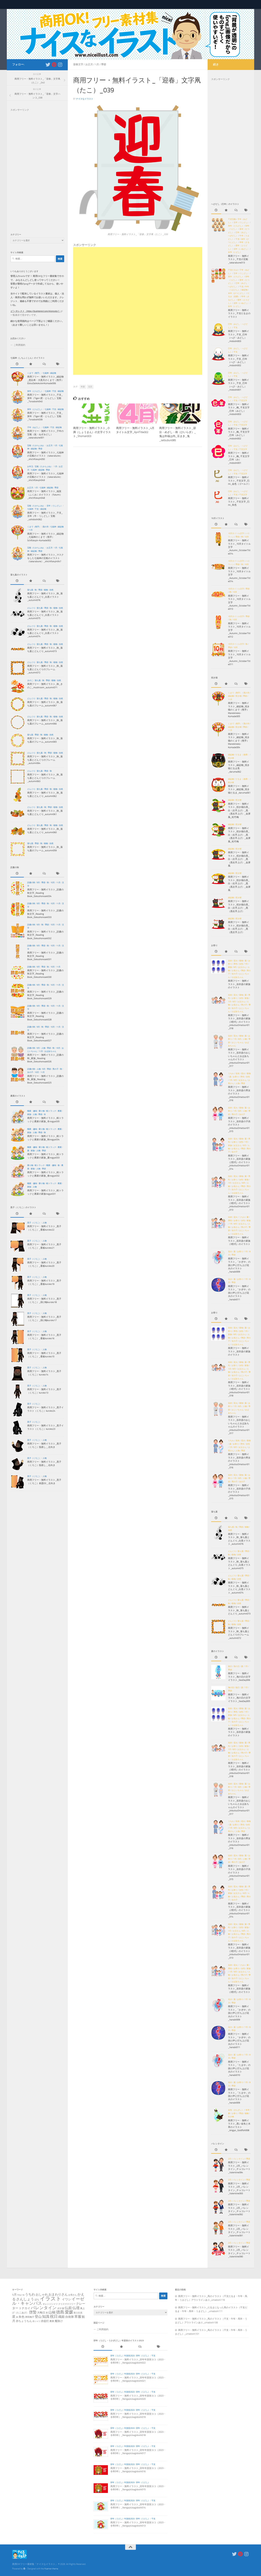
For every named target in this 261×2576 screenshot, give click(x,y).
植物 (46, 590)
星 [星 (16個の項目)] (13, 2317)
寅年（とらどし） (35, 391)
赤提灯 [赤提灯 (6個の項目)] (45, 2321)
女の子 (30, 1072)
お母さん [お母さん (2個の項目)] (72, 2295)
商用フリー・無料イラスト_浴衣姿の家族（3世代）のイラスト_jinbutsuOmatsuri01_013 (239, 1203)
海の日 (236, 1666)
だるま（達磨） (242, 755)
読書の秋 (31, 882)
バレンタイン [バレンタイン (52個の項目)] (44, 2307)
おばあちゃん (50, 1051)
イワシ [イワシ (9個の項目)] (66, 2299)
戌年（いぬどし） (241, 249)
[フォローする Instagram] (60, 64)
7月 (246, 964)
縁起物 (53, 373)
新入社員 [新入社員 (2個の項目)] (78, 2312)
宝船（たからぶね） (36, 445)
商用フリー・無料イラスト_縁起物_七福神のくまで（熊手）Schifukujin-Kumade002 (45, 537)
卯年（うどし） (143, 2356)
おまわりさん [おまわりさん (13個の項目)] (58, 2294)
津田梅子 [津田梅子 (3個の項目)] (29, 2317)
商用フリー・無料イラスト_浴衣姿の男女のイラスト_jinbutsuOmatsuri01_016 (239, 1094)
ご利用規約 (19, 345)
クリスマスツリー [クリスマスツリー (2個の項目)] (66, 2304)
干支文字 (243, 400)
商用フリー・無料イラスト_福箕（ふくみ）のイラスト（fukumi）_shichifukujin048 (44, 494)
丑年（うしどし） (54, 506)
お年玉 (30, 466)
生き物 (231, 2116)
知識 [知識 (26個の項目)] (45, 2316)
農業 (60, 1111)
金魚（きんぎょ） (236, 2110)
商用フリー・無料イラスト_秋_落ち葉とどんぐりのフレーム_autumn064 (45, 759)
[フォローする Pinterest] (54, 64)
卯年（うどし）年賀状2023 (122, 2356)
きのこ (30, 680)
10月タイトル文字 (236, 533)
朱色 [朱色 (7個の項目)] (21, 2316)
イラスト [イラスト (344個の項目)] (50, 2299)
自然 (51, 590)
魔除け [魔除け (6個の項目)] (59, 2321)
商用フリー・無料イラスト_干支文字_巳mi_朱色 (239, 501)
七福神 (46, 373)
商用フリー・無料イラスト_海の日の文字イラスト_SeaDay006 (239, 1676)
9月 (38, 882)
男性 (236, 964)
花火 (236, 961)
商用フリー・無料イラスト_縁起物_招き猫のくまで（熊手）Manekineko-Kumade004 (239, 741)
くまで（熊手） (34, 373)
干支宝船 (232, 219)
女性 (241, 964)
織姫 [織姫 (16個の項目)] (61, 2317)
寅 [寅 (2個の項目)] (47, 2312)
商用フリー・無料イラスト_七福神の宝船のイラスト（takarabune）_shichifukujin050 (45, 456)
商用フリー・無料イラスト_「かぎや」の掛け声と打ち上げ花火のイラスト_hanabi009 (239, 1265)
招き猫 (238, 696)
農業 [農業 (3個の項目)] (51, 2321)
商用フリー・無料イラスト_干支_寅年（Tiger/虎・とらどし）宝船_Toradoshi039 (45, 416)
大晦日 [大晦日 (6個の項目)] (41, 2312)
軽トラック (51, 1111)
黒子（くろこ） (34, 1223)
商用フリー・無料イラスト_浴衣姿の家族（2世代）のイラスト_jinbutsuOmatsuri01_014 (239, 1162)
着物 (241, 961)
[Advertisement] (137, 272)
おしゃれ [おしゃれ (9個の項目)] (42, 2294)
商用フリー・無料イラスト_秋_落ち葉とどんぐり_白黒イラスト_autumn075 (45, 615)
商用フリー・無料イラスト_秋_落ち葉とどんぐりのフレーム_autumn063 (45, 778)
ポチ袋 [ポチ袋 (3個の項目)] (60, 2308)
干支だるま (233, 270)
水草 (247, 2110)
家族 (29, 1114)
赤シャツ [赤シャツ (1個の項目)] (36, 2321)
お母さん (235, 970)
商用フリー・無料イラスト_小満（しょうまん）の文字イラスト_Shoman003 (92, 432)
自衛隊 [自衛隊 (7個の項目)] (69, 2316)
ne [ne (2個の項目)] (23, 2295)
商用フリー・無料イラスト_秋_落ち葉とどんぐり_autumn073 (239, 1610)
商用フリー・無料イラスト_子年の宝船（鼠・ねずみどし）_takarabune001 (45, 434)
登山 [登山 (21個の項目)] (38, 2317)
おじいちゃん (237, 1042)
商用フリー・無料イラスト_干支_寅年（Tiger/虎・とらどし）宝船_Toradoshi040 (45, 398)
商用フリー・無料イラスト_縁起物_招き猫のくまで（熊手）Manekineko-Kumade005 (239, 710)
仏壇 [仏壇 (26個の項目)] (76, 2308)
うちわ (231, 1073)
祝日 (230, 1666)
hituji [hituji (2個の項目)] (19, 2295)
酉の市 (46, 527)
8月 (235, 967)
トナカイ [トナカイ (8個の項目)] (24, 2308)
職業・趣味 (32, 1111)
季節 (103, 64)
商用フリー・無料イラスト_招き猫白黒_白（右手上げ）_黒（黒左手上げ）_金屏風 (239, 883)
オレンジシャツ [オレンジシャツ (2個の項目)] (50, 2304)
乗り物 (42, 1111)
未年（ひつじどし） (237, 293)
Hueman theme (51, 2568)
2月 (229, 2159)
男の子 (55, 1069)
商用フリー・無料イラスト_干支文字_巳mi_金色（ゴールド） (239, 480)
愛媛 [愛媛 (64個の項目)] (69, 2312)
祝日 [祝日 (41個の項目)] (54, 2316)
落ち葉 (30, 590)
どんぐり (31, 608)
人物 (43, 1048)
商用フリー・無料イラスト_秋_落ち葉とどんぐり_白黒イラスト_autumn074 (45, 633)
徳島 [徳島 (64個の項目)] (60, 2312)
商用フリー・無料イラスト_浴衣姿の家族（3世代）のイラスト (239, 1240)
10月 (53, 882)
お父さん (242, 967)
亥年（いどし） (235, 252)
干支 (54, 391)
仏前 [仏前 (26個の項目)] (68, 2308)
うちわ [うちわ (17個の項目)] (30, 2294)
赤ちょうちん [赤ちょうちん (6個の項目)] (24, 2321)
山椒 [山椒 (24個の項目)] (52, 2312)
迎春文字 (78, 64)
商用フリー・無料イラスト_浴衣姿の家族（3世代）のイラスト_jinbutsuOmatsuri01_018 (239, 1022)
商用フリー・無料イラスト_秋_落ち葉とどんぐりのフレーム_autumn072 (45, 669)
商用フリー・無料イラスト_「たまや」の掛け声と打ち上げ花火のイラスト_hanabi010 (239, 2068)
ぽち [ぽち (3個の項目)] (37, 2299)
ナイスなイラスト (84, 99)
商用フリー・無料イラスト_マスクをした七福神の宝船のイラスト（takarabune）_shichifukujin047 (45, 558)
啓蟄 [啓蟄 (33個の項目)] (33, 2312)
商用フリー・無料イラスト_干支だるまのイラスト (239, 313)
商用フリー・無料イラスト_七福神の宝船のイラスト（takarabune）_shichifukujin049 (45, 476)
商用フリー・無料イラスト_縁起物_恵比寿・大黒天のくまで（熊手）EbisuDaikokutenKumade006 (45, 380)
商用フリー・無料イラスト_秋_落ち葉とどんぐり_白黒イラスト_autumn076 (45, 596)
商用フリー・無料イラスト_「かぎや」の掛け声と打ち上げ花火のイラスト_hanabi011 (239, 1293)
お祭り (235, 998)
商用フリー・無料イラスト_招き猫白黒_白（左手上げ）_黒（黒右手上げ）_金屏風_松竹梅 (239, 810)
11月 (31, 530)
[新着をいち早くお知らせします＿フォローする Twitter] (48, 64)
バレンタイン (239, 2159)
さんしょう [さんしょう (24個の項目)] (25, 2299)
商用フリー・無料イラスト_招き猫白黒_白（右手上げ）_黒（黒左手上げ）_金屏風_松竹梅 (239, 835)
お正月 (89, 64)
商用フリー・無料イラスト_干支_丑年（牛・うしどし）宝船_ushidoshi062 (45, 516)
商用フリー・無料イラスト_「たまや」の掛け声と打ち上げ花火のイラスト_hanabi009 (239, 2096)
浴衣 (230, 961)
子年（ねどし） (34, 427)
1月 (97, 64)
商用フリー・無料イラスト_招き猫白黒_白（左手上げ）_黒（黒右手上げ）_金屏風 (239, 859)
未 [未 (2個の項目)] (17, 2317)
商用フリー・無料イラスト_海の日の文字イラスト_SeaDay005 (239, 1698)
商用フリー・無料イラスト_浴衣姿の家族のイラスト (239, 984)
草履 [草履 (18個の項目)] (77, 2317)
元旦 (90, 387)
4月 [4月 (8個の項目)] (14, 2294)
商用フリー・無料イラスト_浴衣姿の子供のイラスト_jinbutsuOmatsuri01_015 (239, 1125)
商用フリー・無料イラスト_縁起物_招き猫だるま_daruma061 (239, 789)
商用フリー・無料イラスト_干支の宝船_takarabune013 (238, 259)
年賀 (83, 387)
